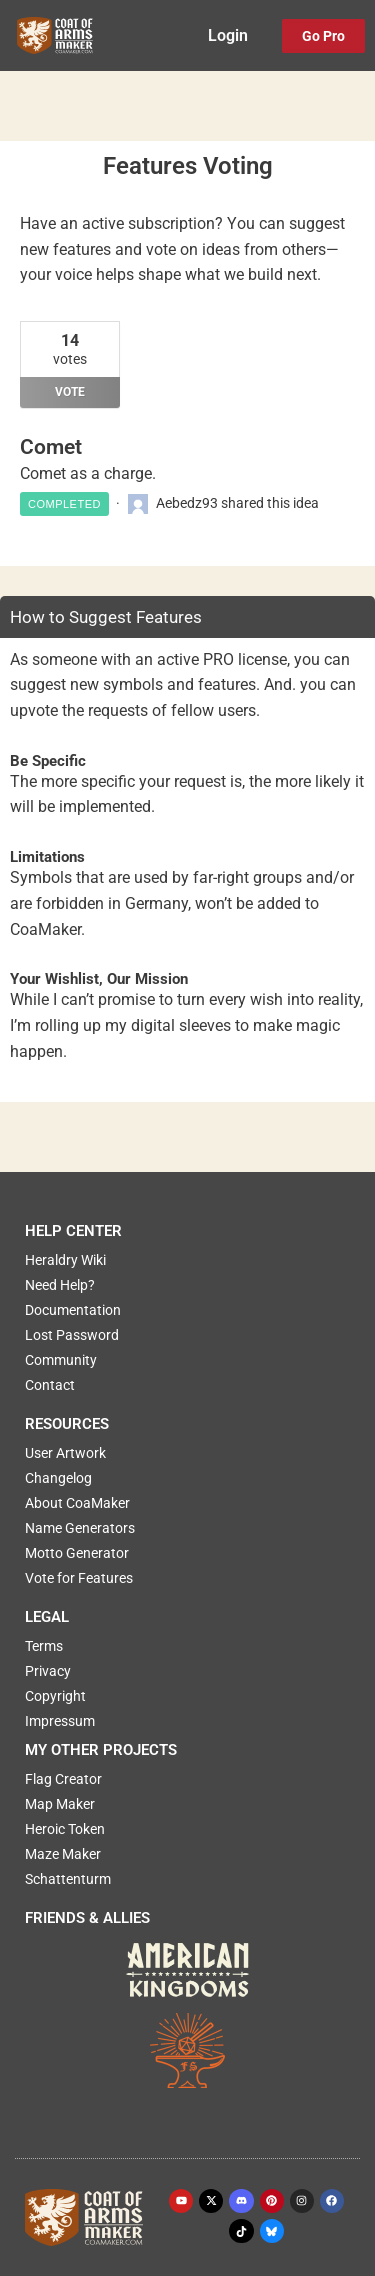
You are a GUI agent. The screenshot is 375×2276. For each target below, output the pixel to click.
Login (228, 36)
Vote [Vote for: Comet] (70, 392)
